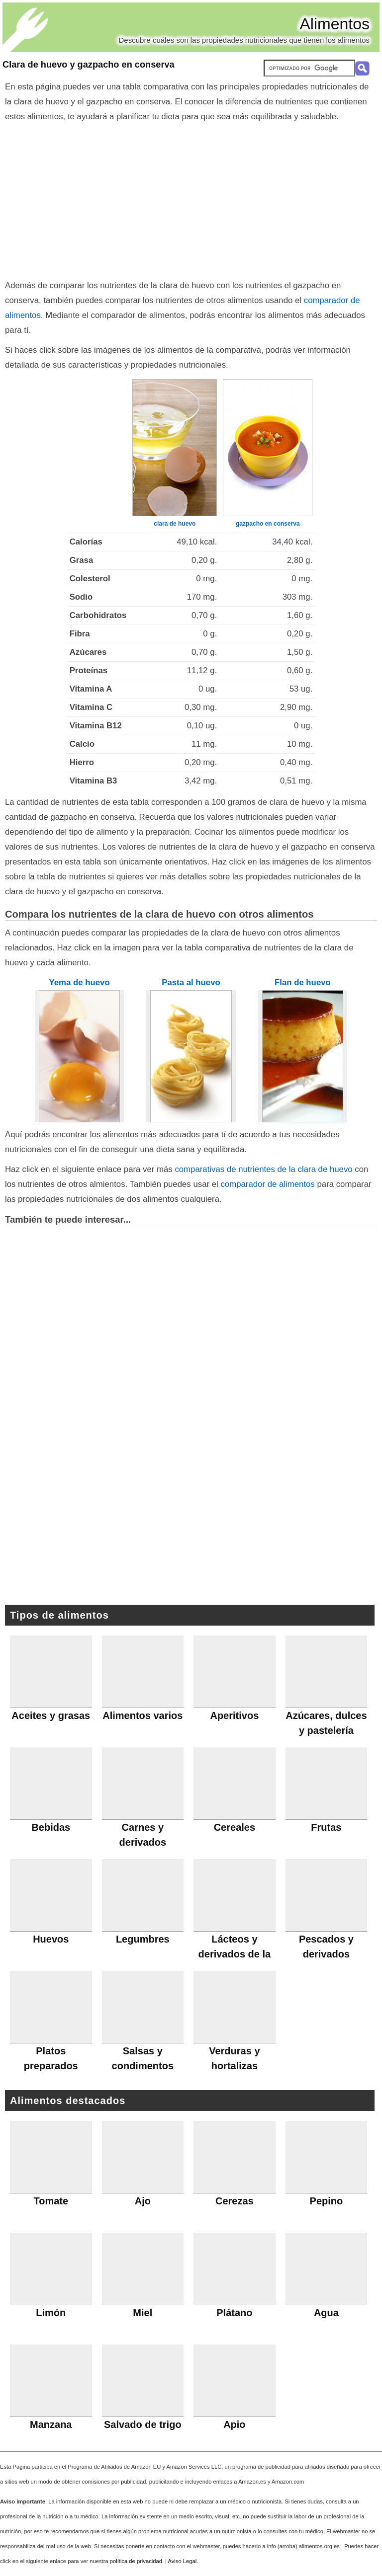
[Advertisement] (190, 198)
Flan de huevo (303, 982)
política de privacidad (136, 2561)
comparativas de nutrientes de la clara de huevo (263, 1169)
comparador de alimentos (267, 1184)
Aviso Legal (182, 2561)
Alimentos (335, 24)
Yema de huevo (79, 982)
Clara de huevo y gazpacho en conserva (88, 65)
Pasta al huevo (191, 982)
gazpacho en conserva (268, 523)
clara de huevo (174, 523)
